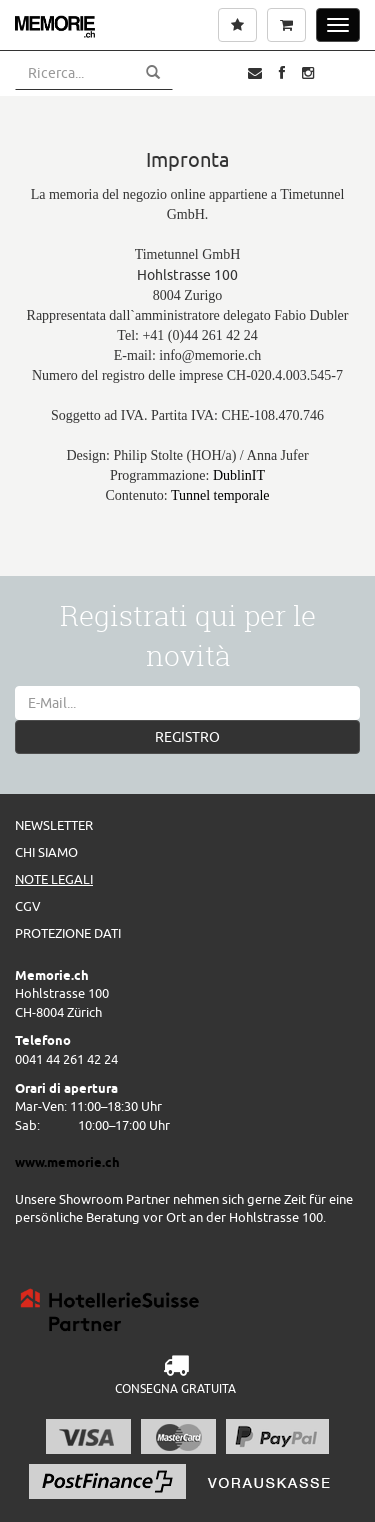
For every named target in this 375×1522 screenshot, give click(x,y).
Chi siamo (46, 852)
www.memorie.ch (67, 1162)
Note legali (54, 879)
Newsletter (54, 825)
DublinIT (239, 475)
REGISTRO (187, 737)
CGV (28, 906)
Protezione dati (68, 933)
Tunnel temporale (220, 495)
